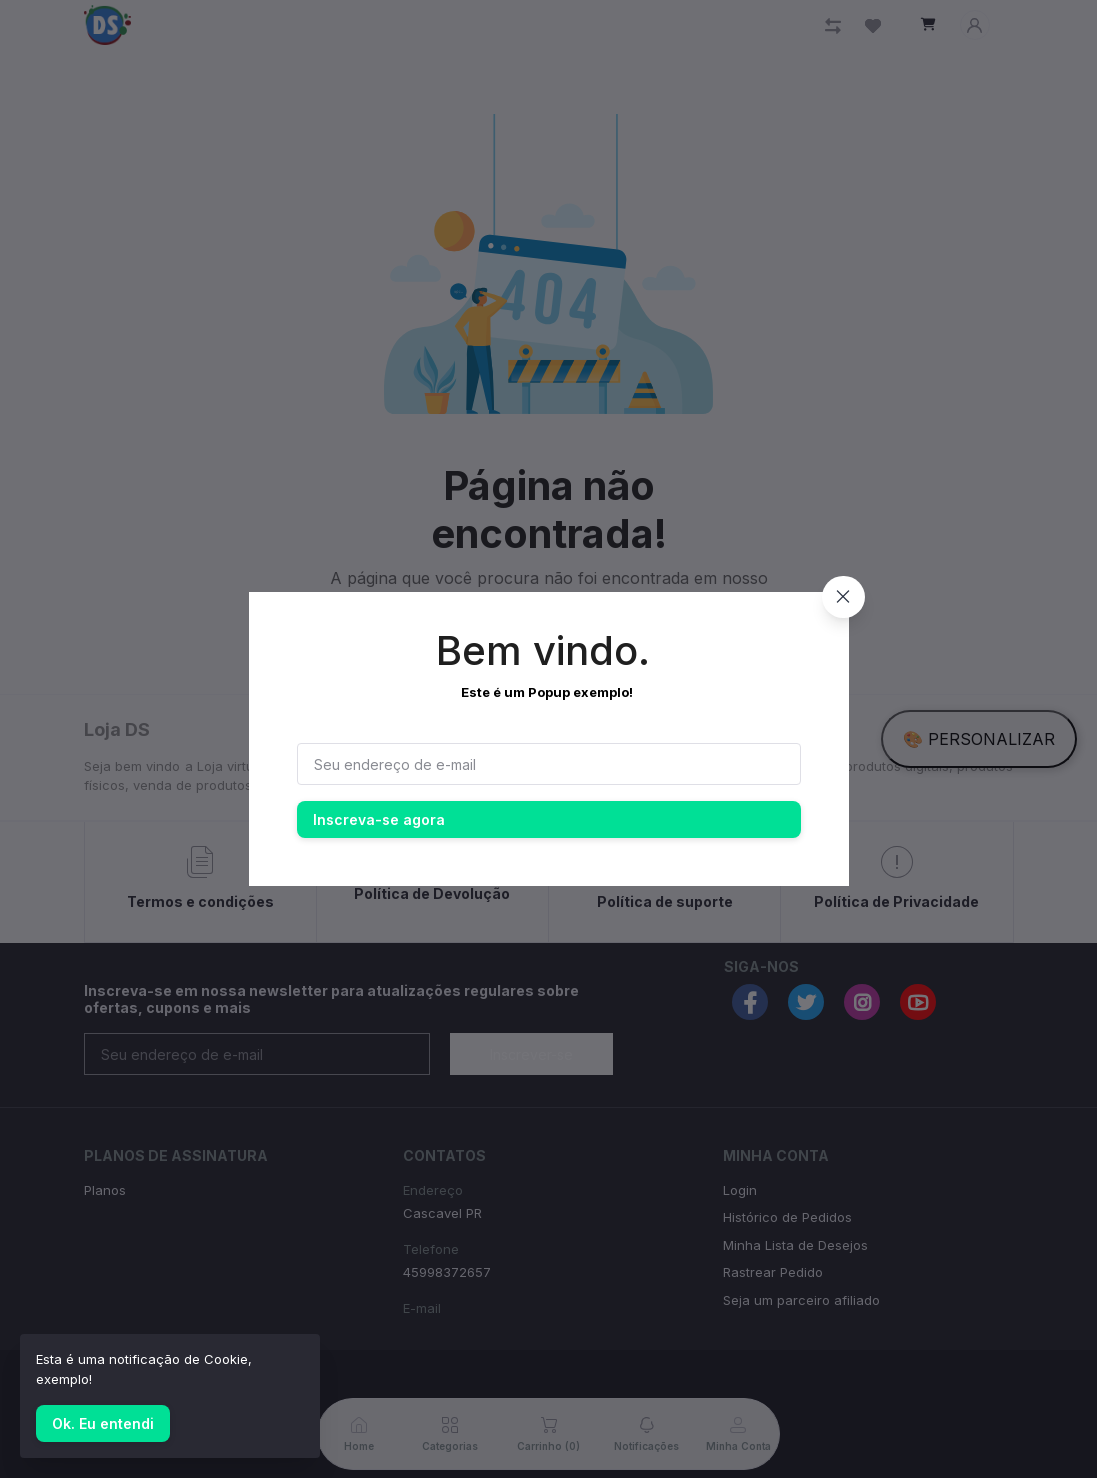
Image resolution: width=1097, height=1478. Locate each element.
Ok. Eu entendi (103, 1423)
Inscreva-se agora (379, 819)
